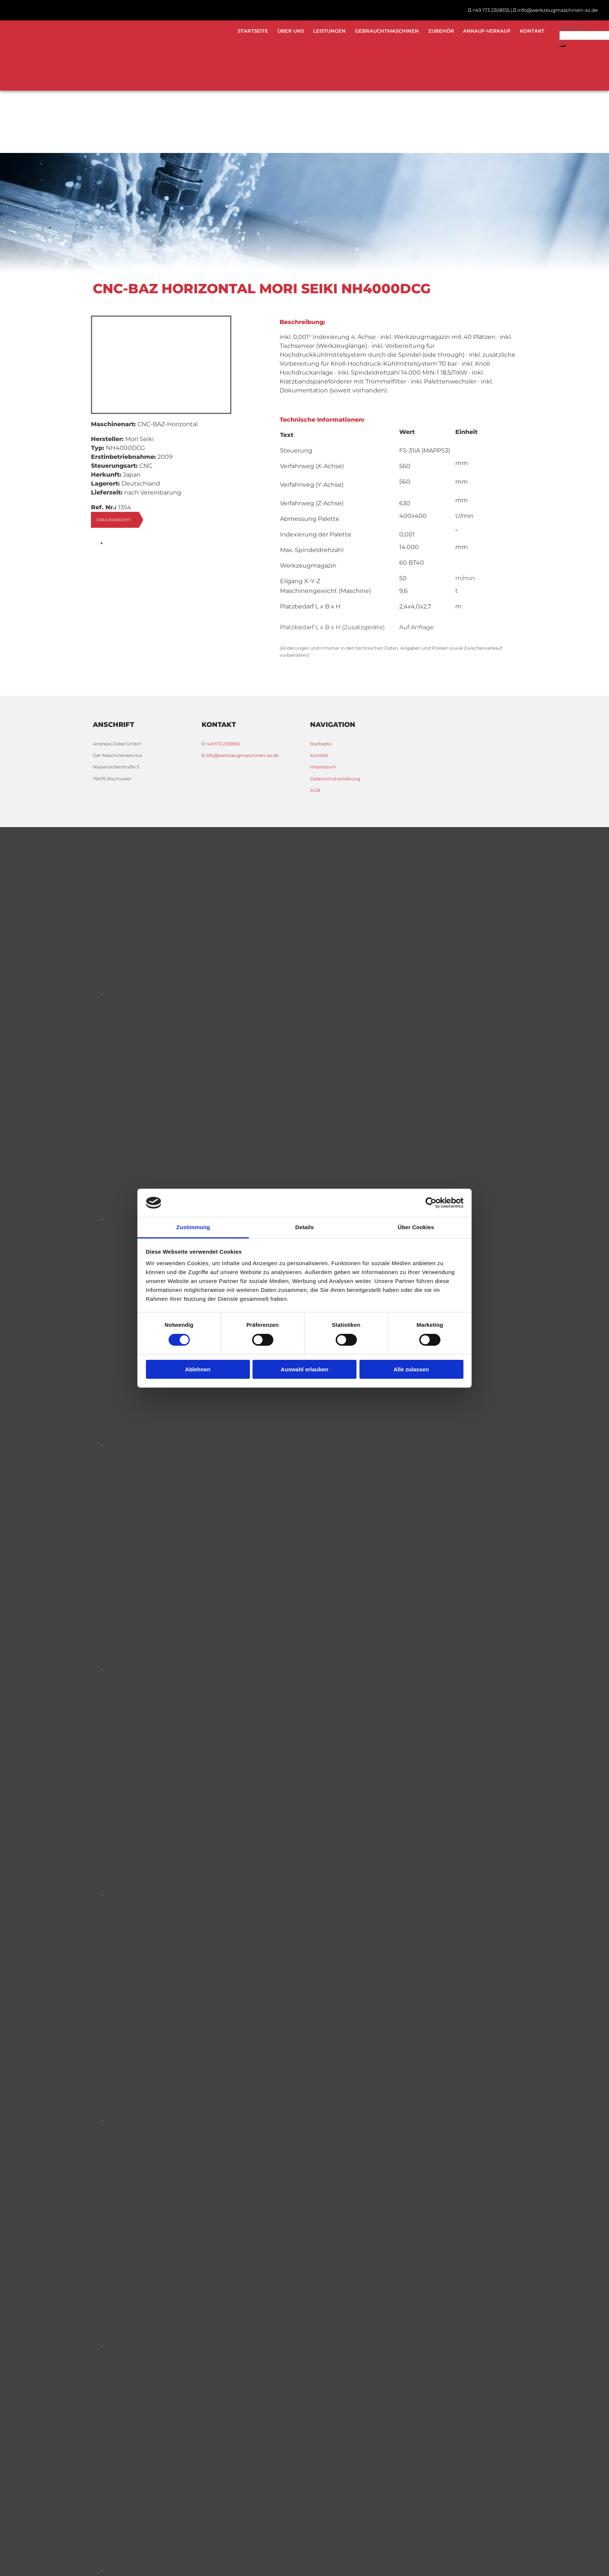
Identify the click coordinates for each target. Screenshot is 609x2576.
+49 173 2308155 (490, 10)
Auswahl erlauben (304, 1369)
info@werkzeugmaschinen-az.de (557, 10)
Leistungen (329, 31)
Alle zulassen (411, 1369)
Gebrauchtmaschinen (387, 31)
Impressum (323, 767)
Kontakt (532, 31)
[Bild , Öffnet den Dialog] (255, 543)
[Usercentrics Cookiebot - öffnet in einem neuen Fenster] (430, 1202)
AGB (315, 790)
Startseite (252, 31)
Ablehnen (197, 1369)
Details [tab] (304, 1227)
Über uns (290, 31)
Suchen (570, 27)
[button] (562, 46)
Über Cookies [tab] (416, 1227)
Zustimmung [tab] (193, 1227)
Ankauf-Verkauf (487, 31)
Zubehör (441, 31)
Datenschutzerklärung (335, 778)
